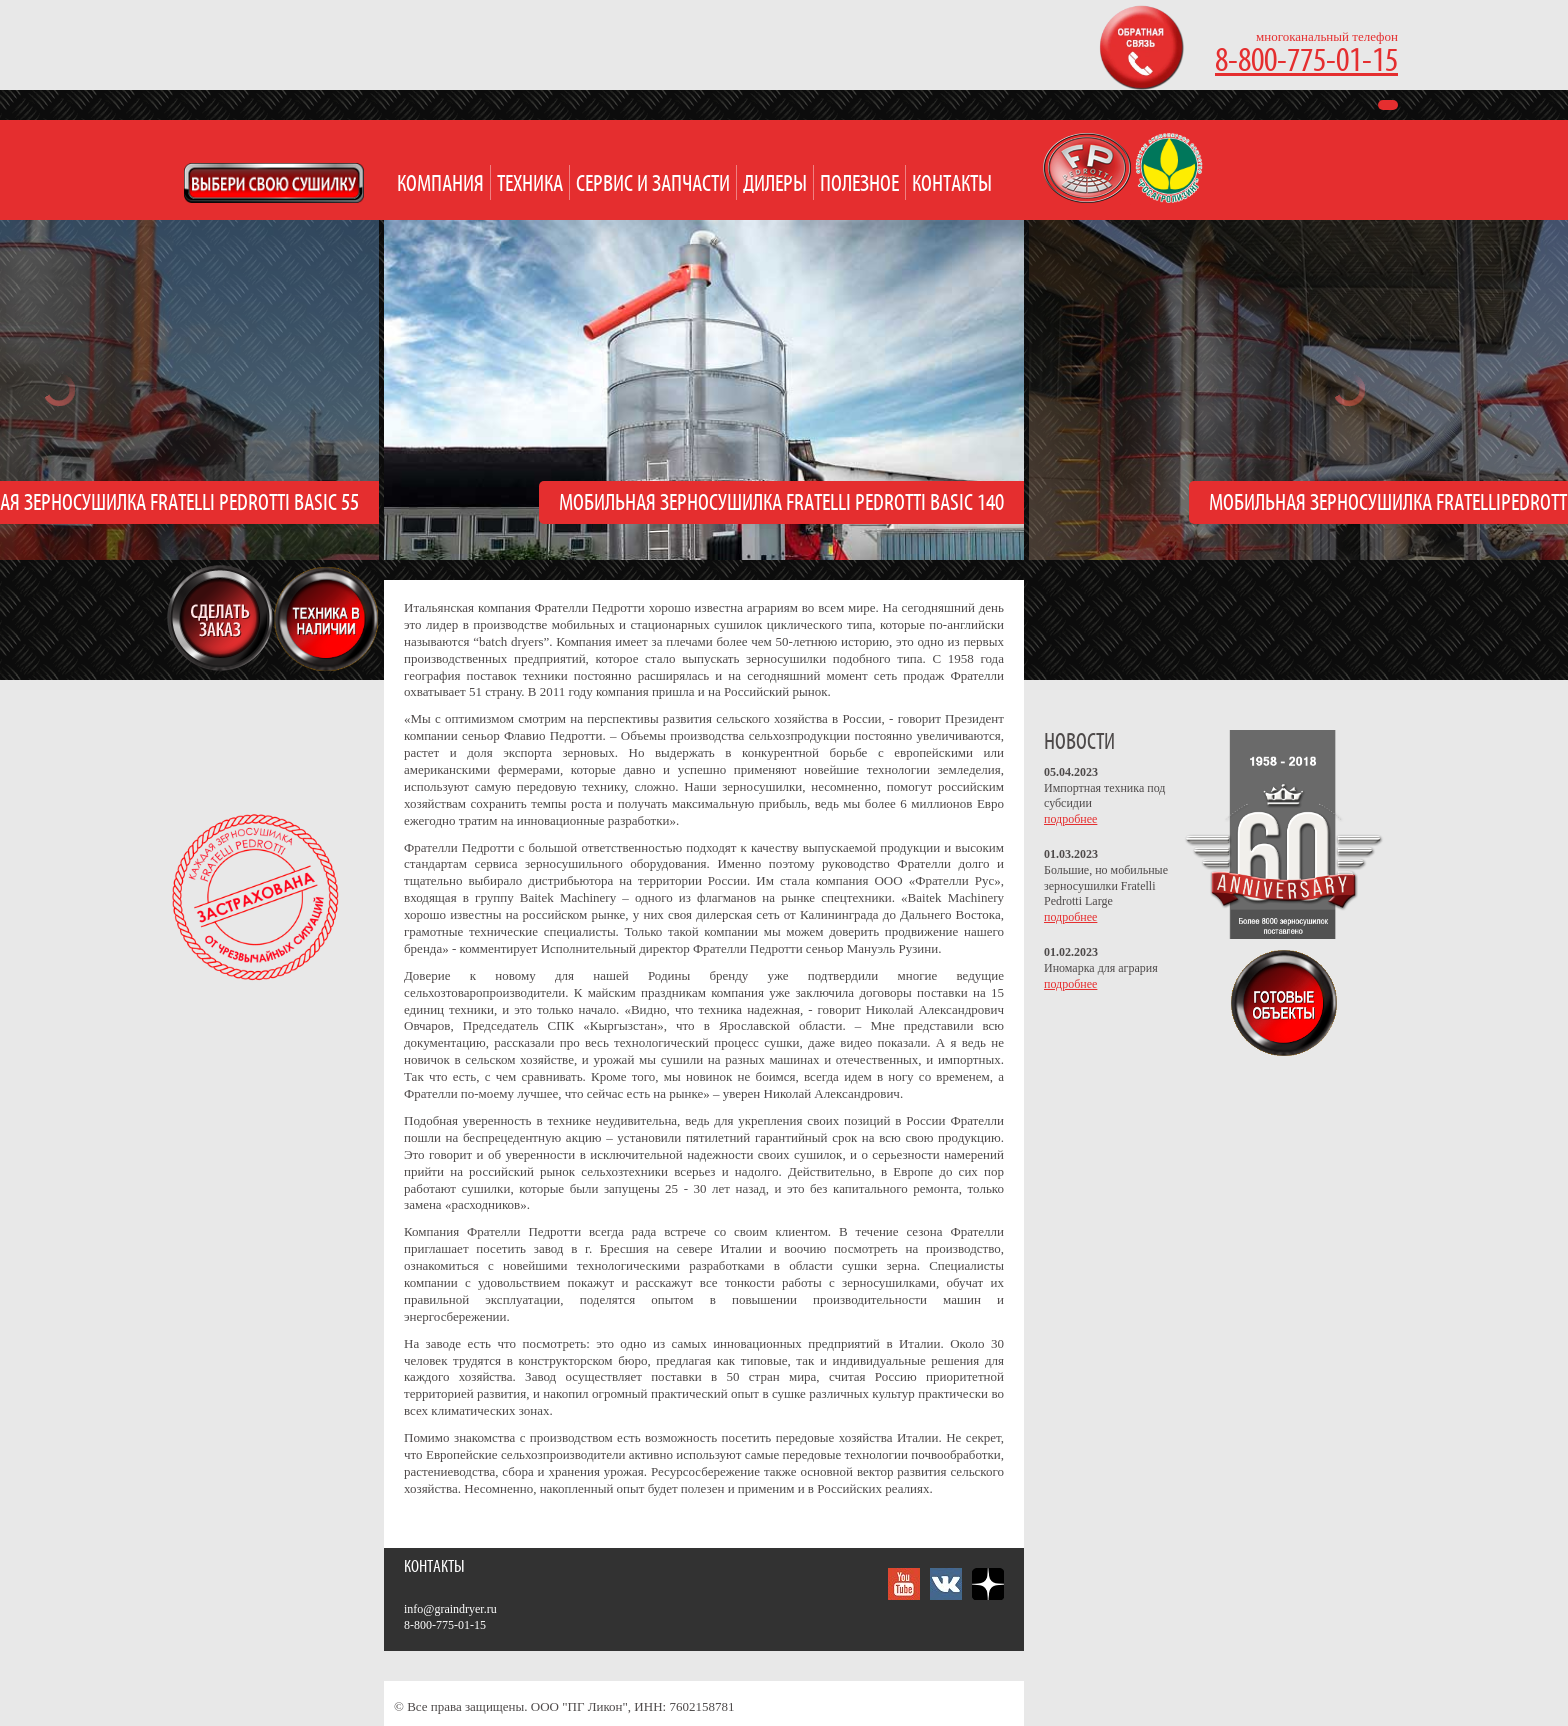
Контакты (952, 184)
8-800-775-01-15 (1306, 61)
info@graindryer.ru (450, 1609)
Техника (530, 184)
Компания (440, 184)
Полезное (859, 184)
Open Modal (274, 183)
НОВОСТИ (1079, 742)
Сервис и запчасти (653, 184)
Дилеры (775, 184)
